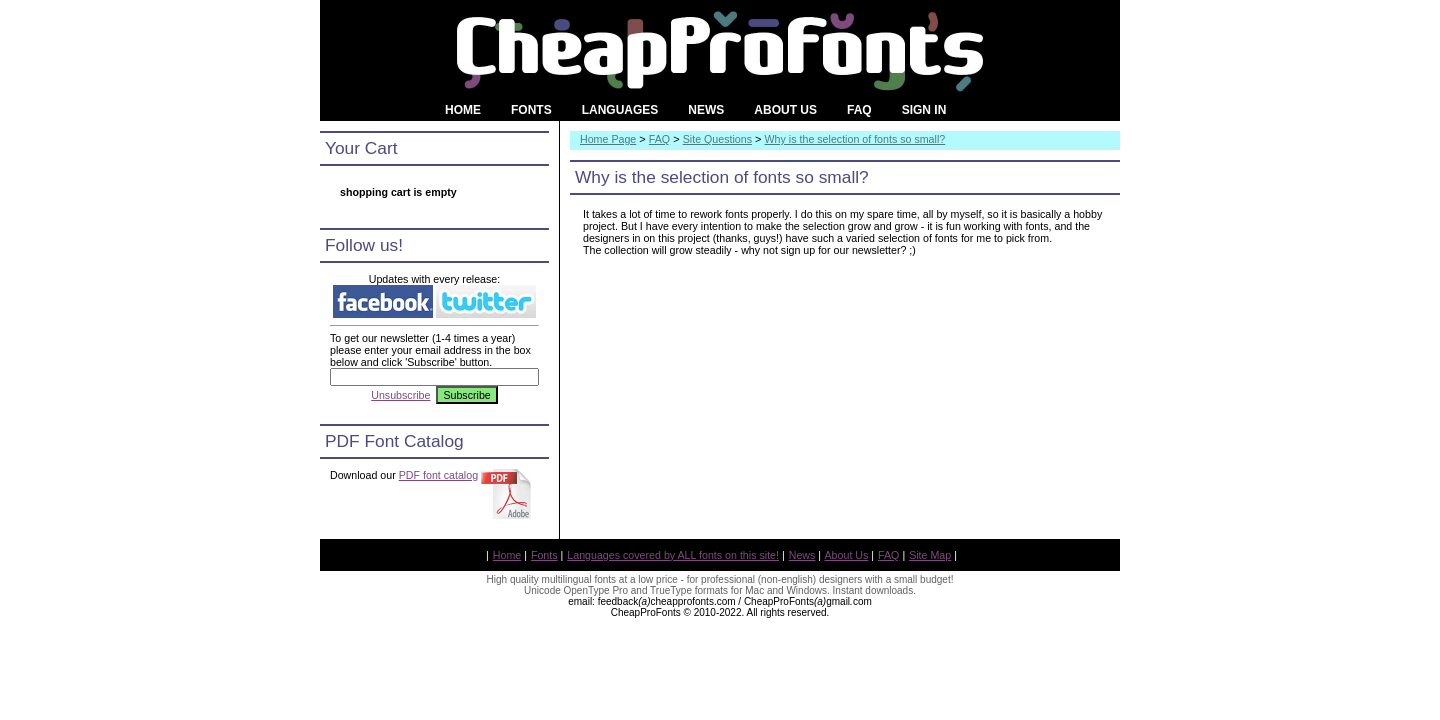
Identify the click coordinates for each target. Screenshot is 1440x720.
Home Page (608, 139)
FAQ (659, 139)
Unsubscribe (400, 395)
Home (507, 555)
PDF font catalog (438, 475)
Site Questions (717, 139)
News (802, 555)
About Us (847, 555)
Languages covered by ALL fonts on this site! (673, 555)
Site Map (930, 555)
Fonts (544, 555)
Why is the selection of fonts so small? (855, 139)
